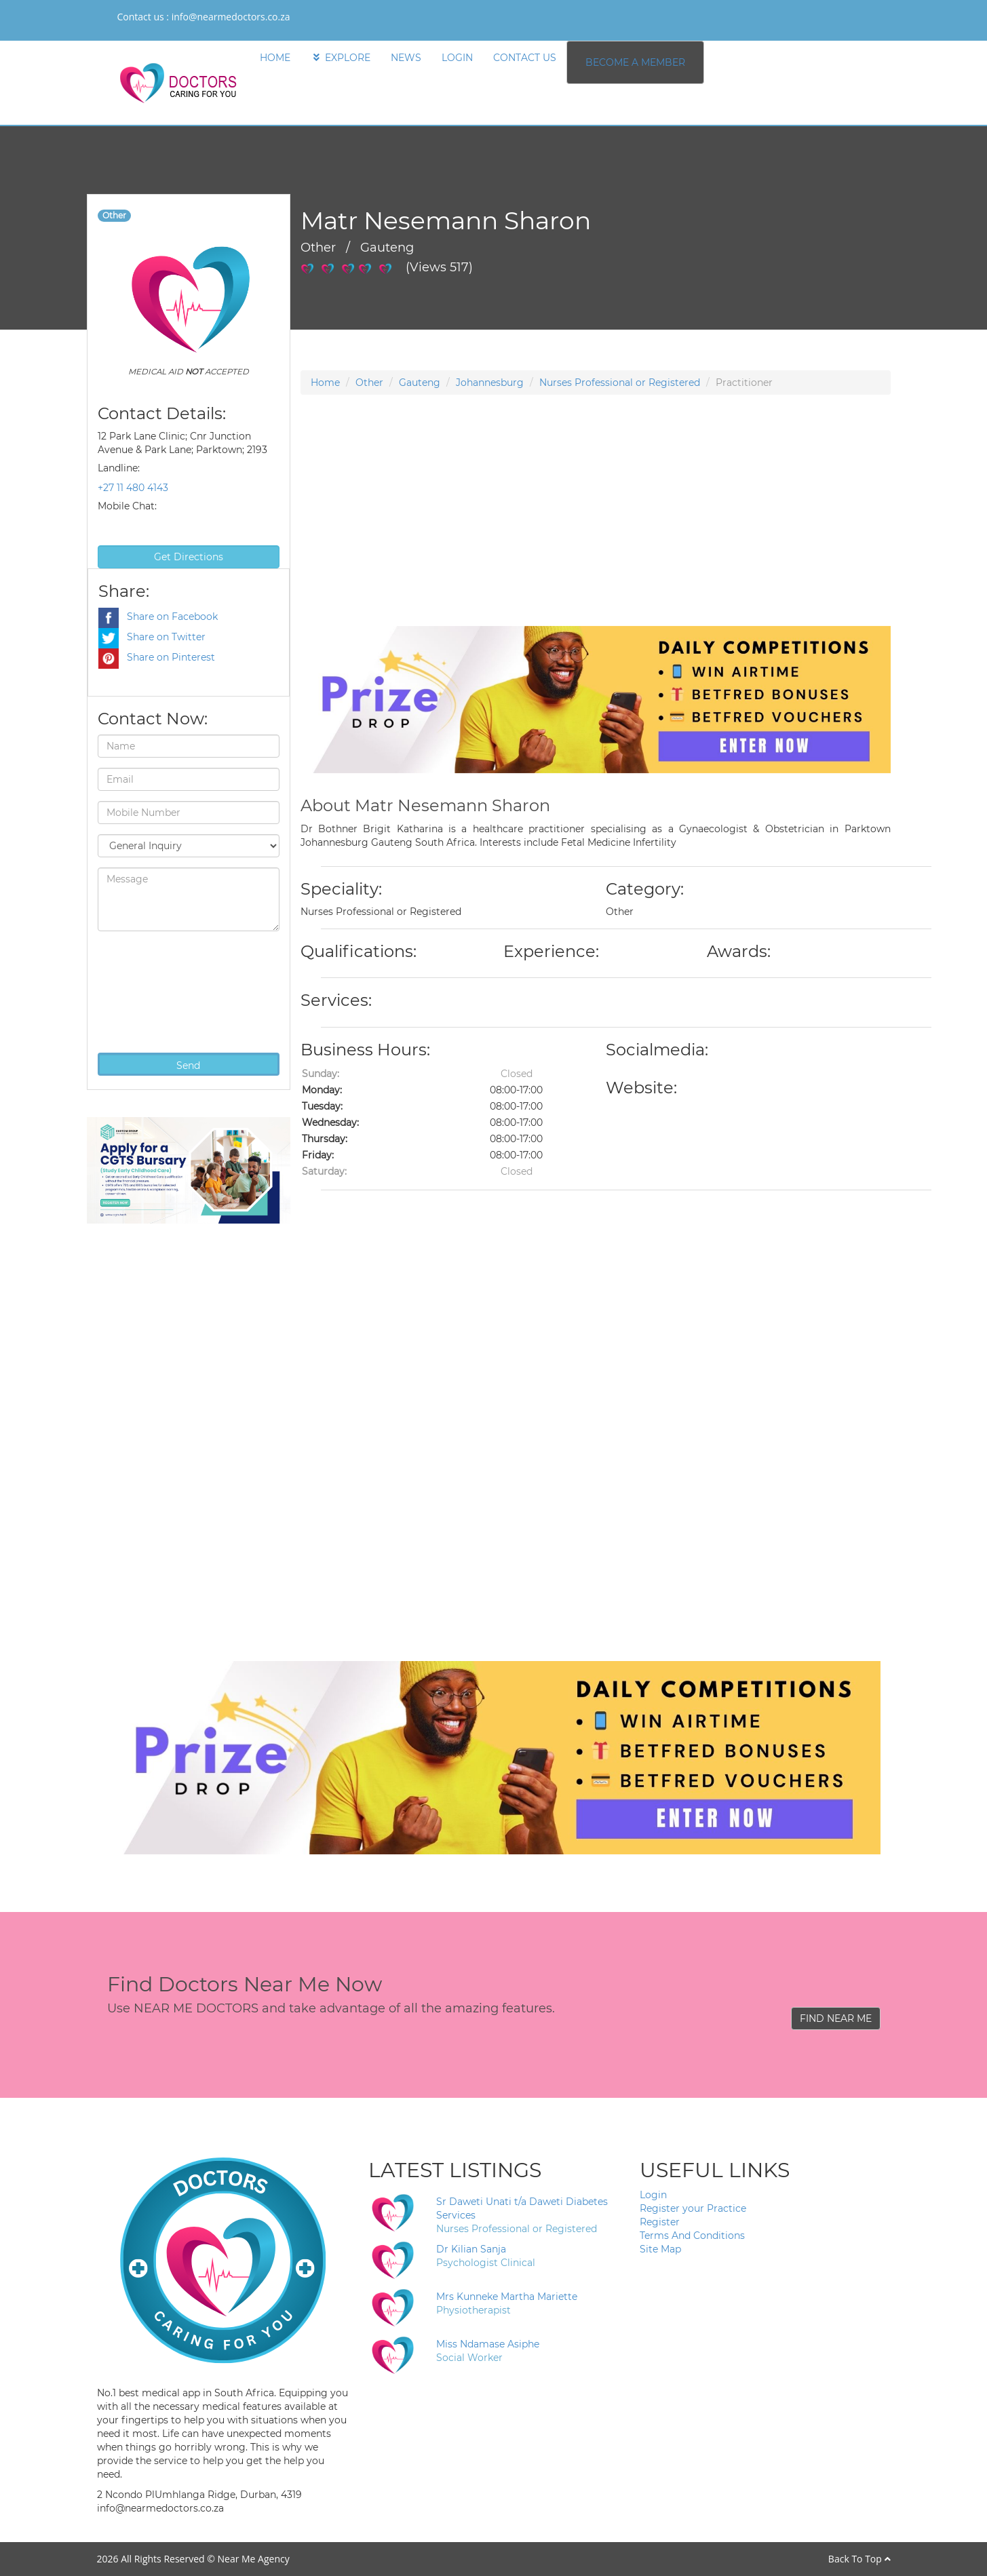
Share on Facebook (158, 616)
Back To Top (859, 2558)
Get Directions (188, 557)
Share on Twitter (152, 637)
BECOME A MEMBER (635, 62)
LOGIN (457, 58)
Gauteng (419, 382)
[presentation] (153, 990)
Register (660, 2222)
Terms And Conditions (692, 2235)
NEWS (406, 58)
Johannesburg (490, 382)
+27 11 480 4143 (133, 488)
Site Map (660, 2249)
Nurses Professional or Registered (619, 382)
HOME (275, 58)
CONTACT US (524, 58)
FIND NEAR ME (836, 2018)
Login (653, 2195)
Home (325, 382)
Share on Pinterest (156, 657)
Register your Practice (693, 2208)
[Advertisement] (596, 531)
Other (369, 382)
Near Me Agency (253, 2558)
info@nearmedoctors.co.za (231, 16)
